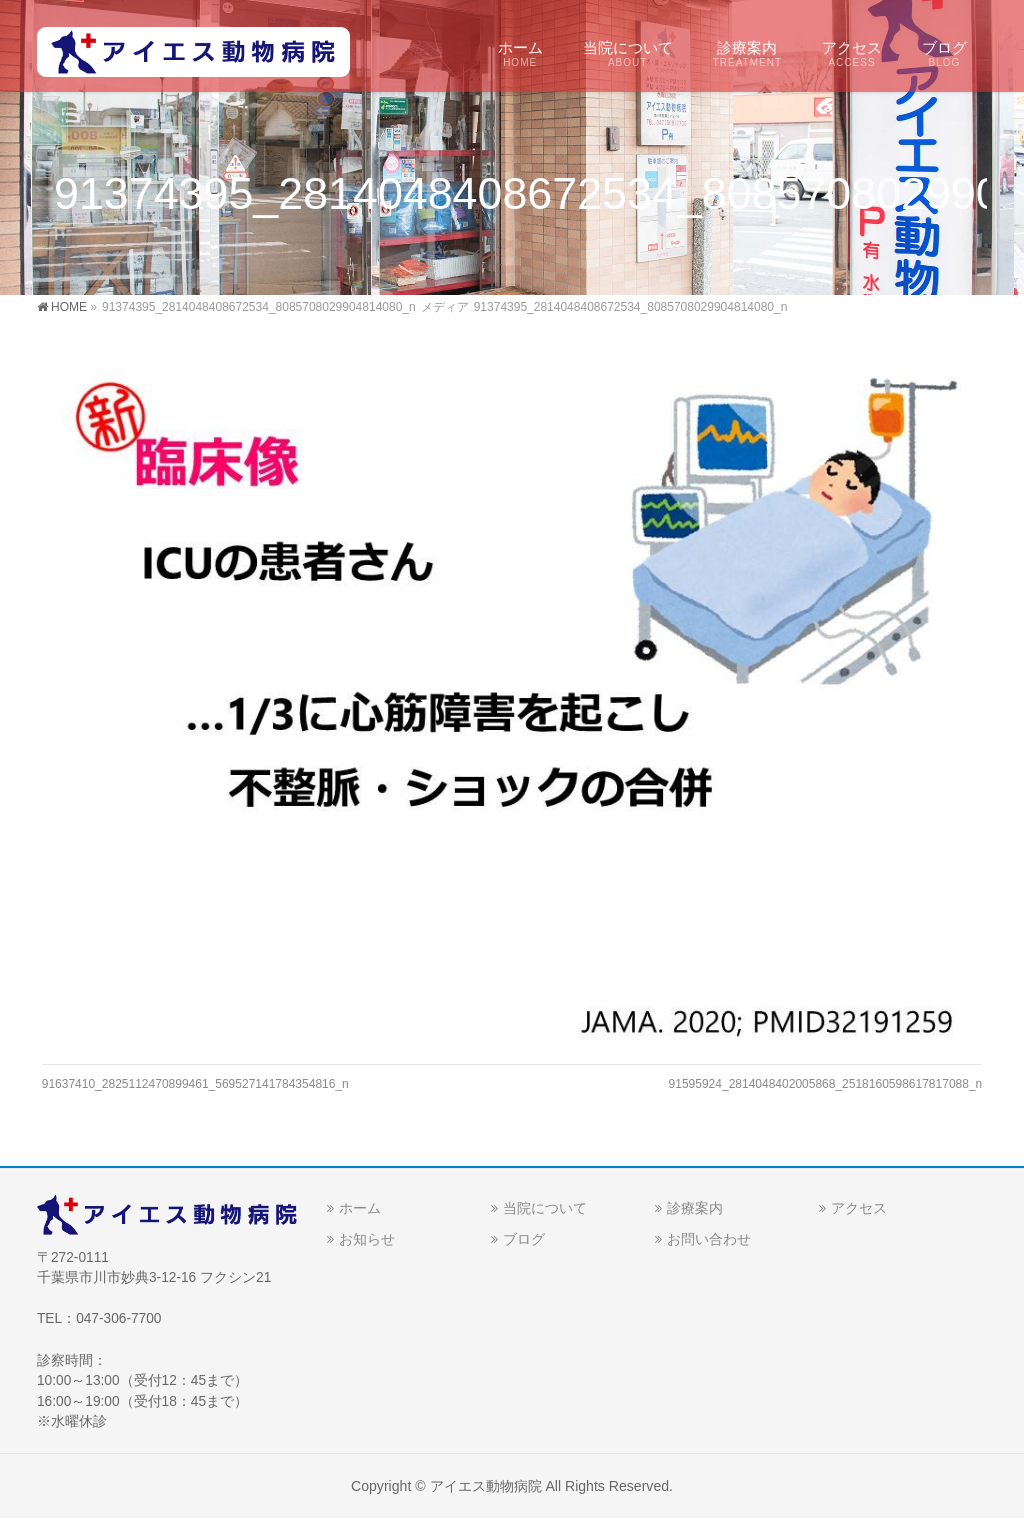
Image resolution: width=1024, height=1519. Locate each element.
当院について (545, 1208)
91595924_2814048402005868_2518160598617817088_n (826, 1084)
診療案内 (695, 1208)
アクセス (859, 1208)
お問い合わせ (709, 1239)
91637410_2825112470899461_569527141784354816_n (195, 1084)
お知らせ (367, 1239)
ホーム (360, 1208)
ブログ (524, 1239)
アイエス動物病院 (486, 1486)
